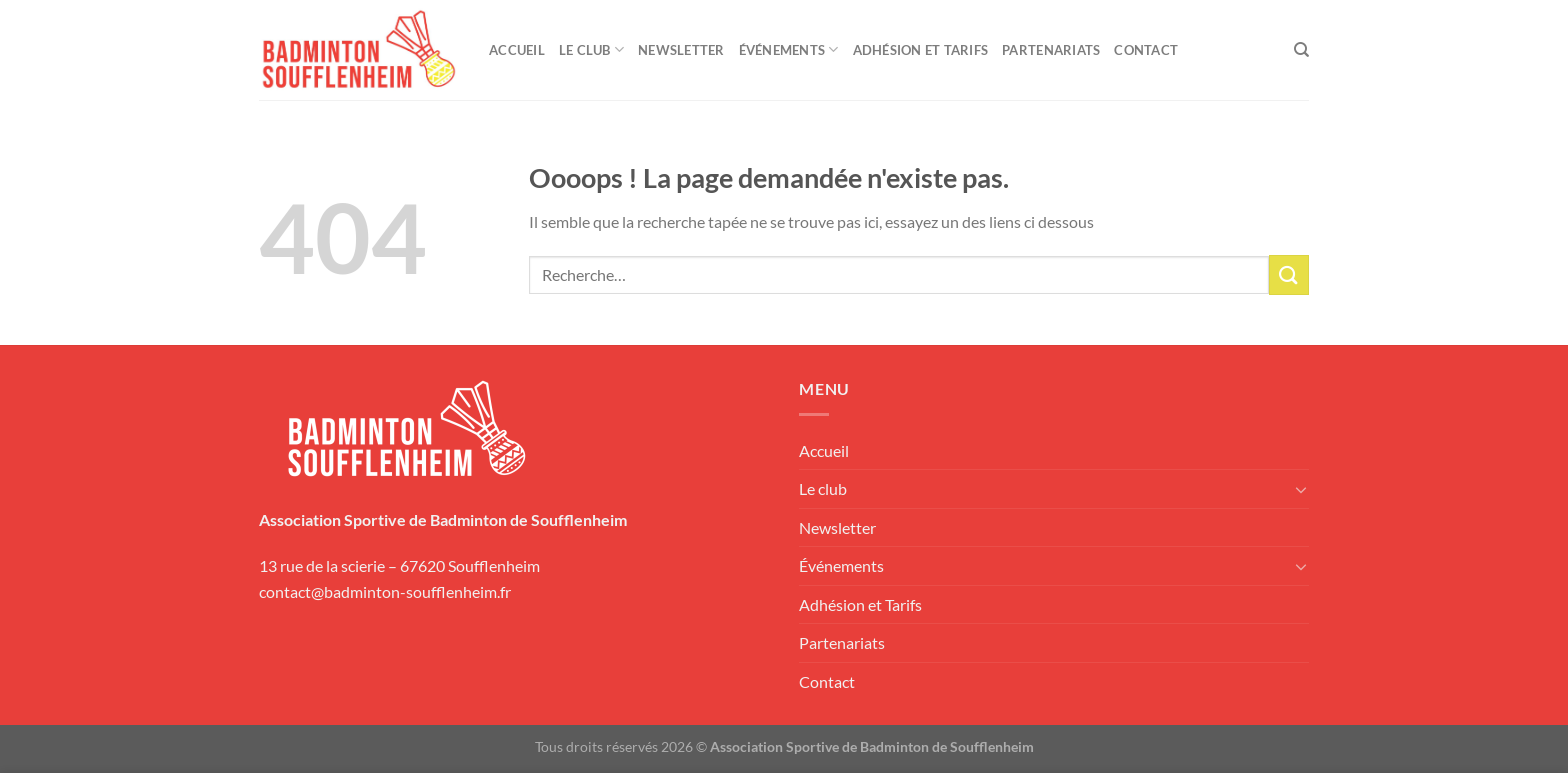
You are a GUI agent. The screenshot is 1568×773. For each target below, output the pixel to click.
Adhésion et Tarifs (921, 50)
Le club (591, 49)
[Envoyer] (1289, 274)
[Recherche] (1301, 50)
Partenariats (1051, 50)
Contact (1146, 50)
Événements (789, 49)
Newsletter (681, 50)
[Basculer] (1301, 489)
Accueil (517, 50)
